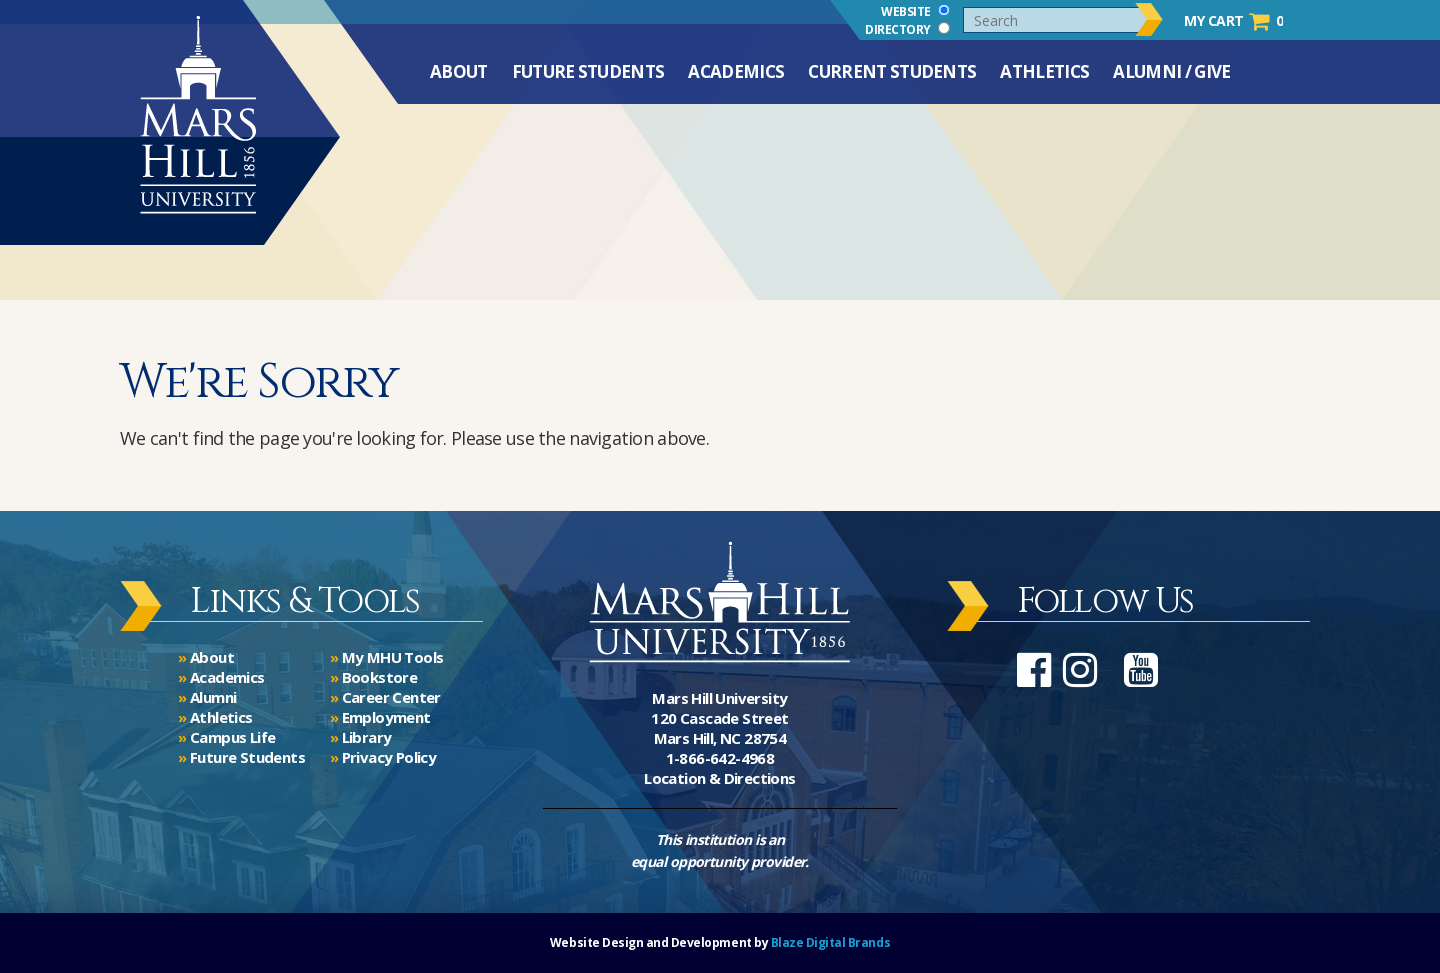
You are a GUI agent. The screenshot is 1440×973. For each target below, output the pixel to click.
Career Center (391, 697)
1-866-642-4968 (720, 758)
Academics (736, 82)
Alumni (213, 697)
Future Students (588, 82)
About (459, 82)
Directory (907, 29)
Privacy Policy (389, 757)
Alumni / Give (1171, 82)
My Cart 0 (1233, 20)
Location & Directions (719, 778)
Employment (386, 717)
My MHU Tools (393, 657)
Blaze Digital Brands (830, 942)
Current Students (892, 82)
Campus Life (232, 737)
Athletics (1044, 82)
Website (915, 11)
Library (367, 737)
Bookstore (380, 677)
